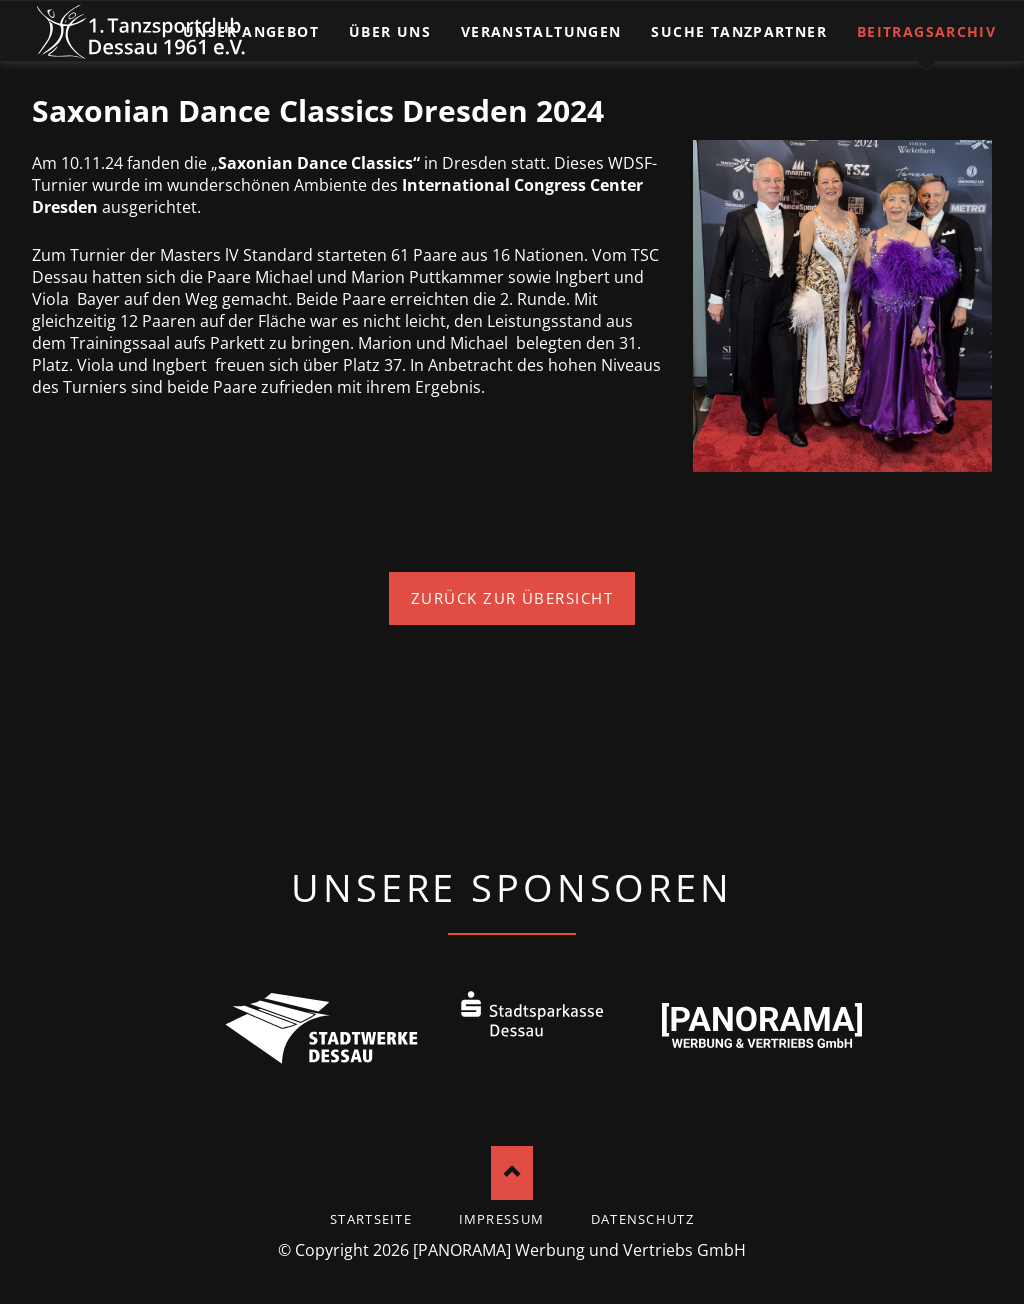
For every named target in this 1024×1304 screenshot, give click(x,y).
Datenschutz (642, 1219)
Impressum (502, 1219)
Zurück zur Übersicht (512, 598)
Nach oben (512, 1172)
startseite (371, 1219)
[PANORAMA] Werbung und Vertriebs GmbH (579, 1250)
